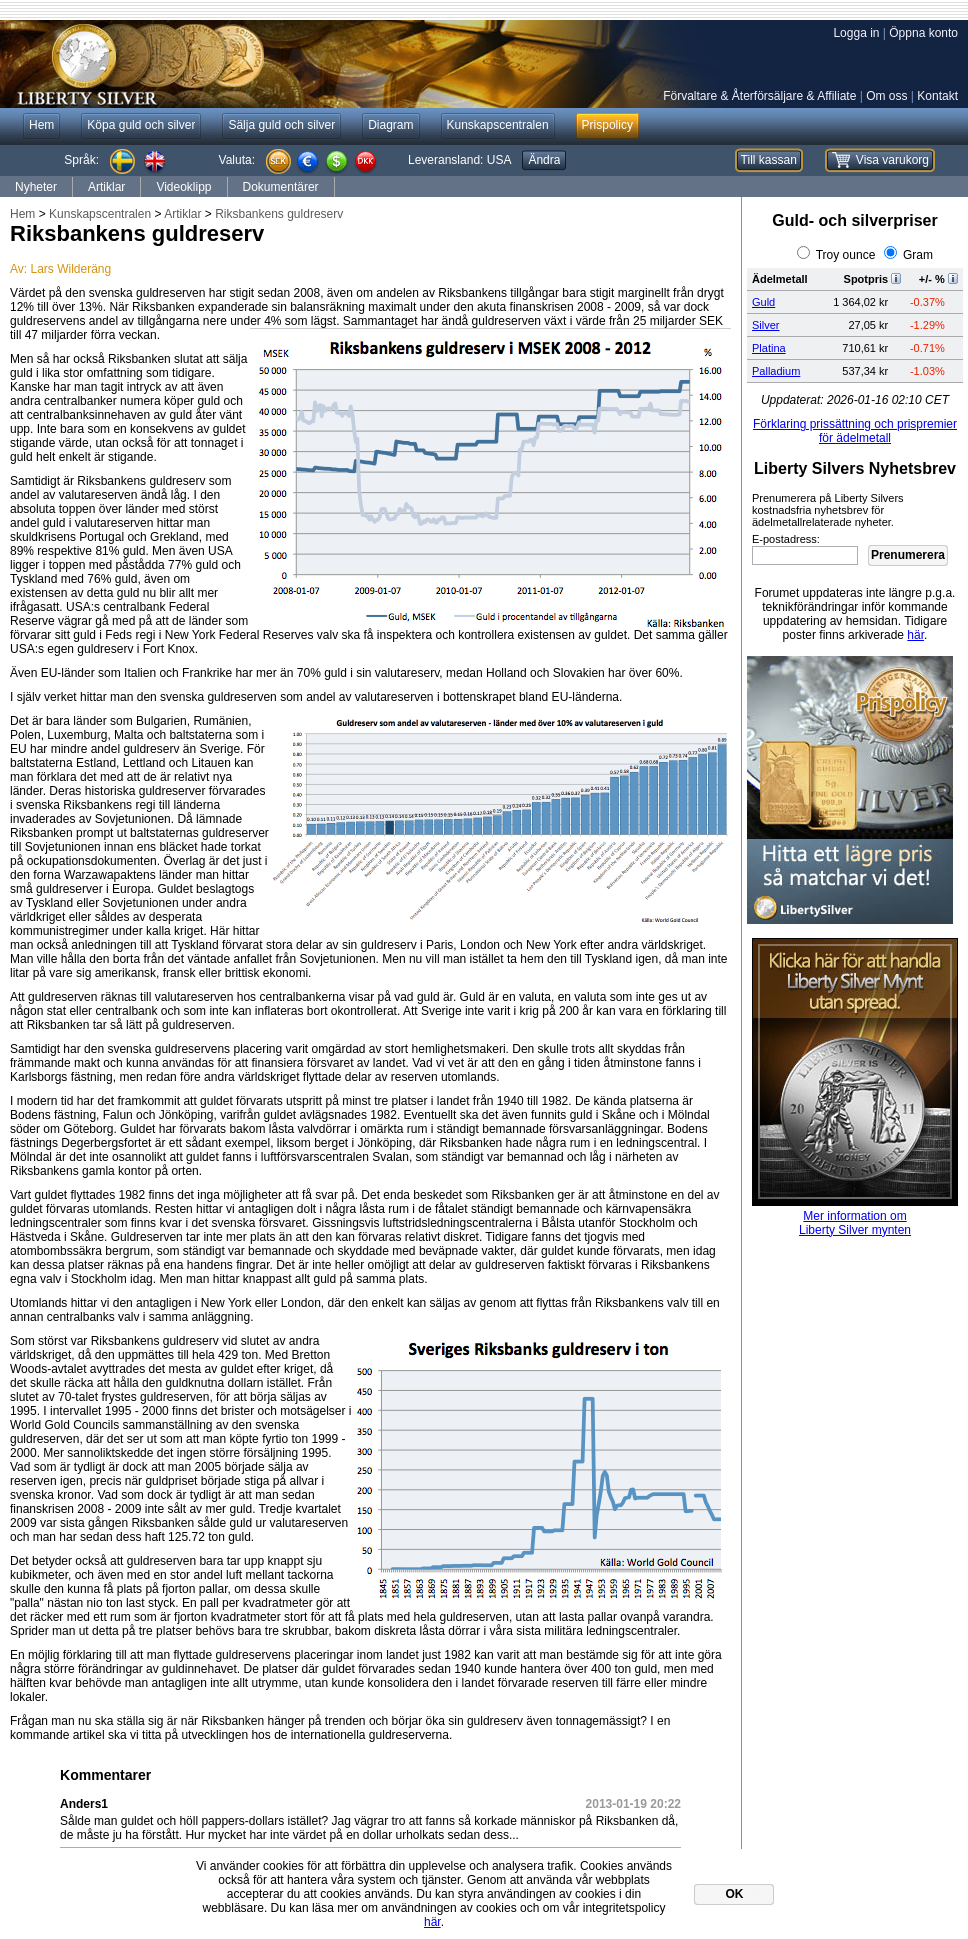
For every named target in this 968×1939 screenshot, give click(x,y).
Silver (766, 325)
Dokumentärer (281, 187)
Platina (769, 348)
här (915, 635)
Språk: (81, 160)
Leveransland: (459, 160)
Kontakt (937, 96)
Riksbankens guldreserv (279, 214)
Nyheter (36, 187)
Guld (763, 302)
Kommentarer (105, 1775)
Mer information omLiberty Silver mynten (855, 1223)
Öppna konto (923, 33)
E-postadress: (786, 539)
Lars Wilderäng (70, 269)
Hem (22, 214)
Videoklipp (183, 187)
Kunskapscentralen (100, 214)
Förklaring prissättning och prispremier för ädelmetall (855, 431)
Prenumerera (908, 555)
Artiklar (106, 187)
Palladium (776, 371)
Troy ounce (846, 255)
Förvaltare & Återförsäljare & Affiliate (759, 96)
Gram (918, 255)
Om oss (886, 96)
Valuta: (237, 160)
